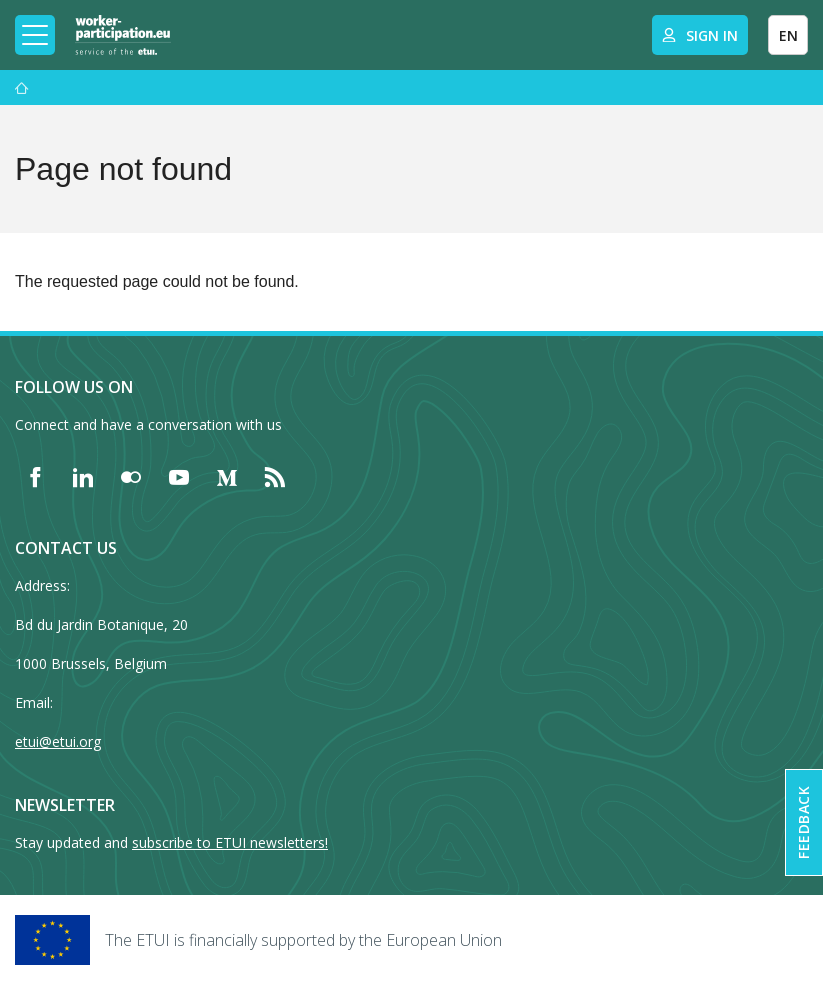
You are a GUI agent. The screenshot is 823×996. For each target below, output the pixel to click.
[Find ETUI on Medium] (227, 477)
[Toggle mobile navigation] (35, 35)
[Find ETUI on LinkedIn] (83, 477)
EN (788, 35)
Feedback (803, 822)
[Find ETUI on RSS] (275, 477)
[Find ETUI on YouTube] (179, 477)
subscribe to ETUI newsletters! (230, 842)
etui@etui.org (58, 741)
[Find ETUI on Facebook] (35, 477)
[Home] (123, 35)
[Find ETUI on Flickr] (131, 477)
